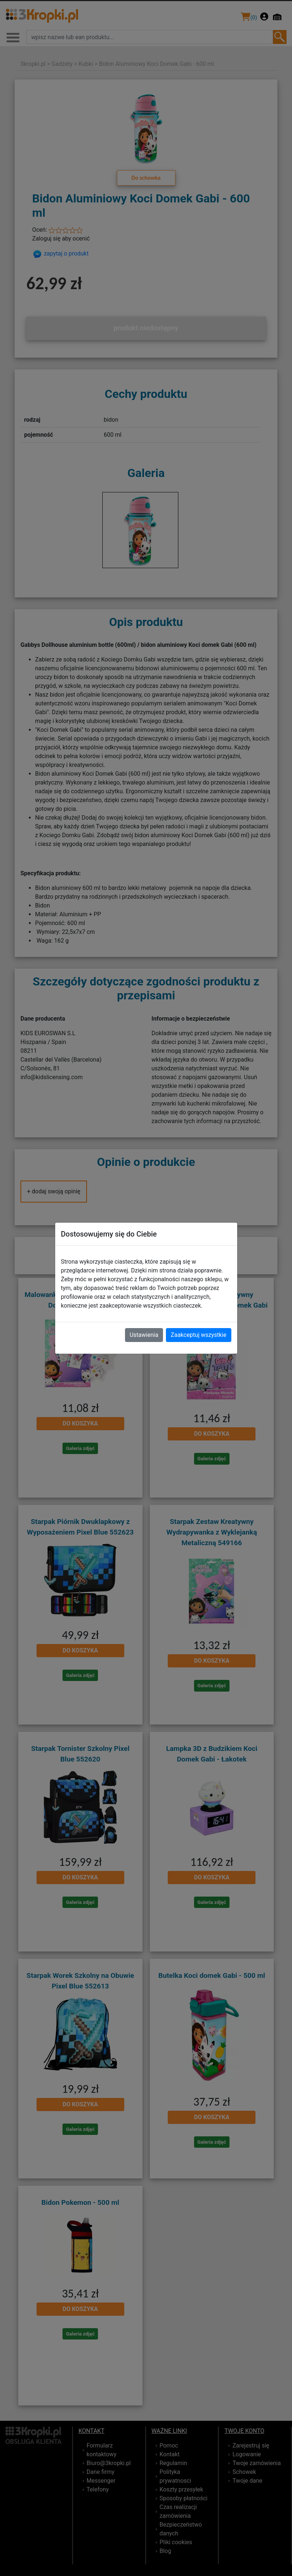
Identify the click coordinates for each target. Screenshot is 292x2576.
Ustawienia (144, 1334)
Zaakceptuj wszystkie (198, 1334)
